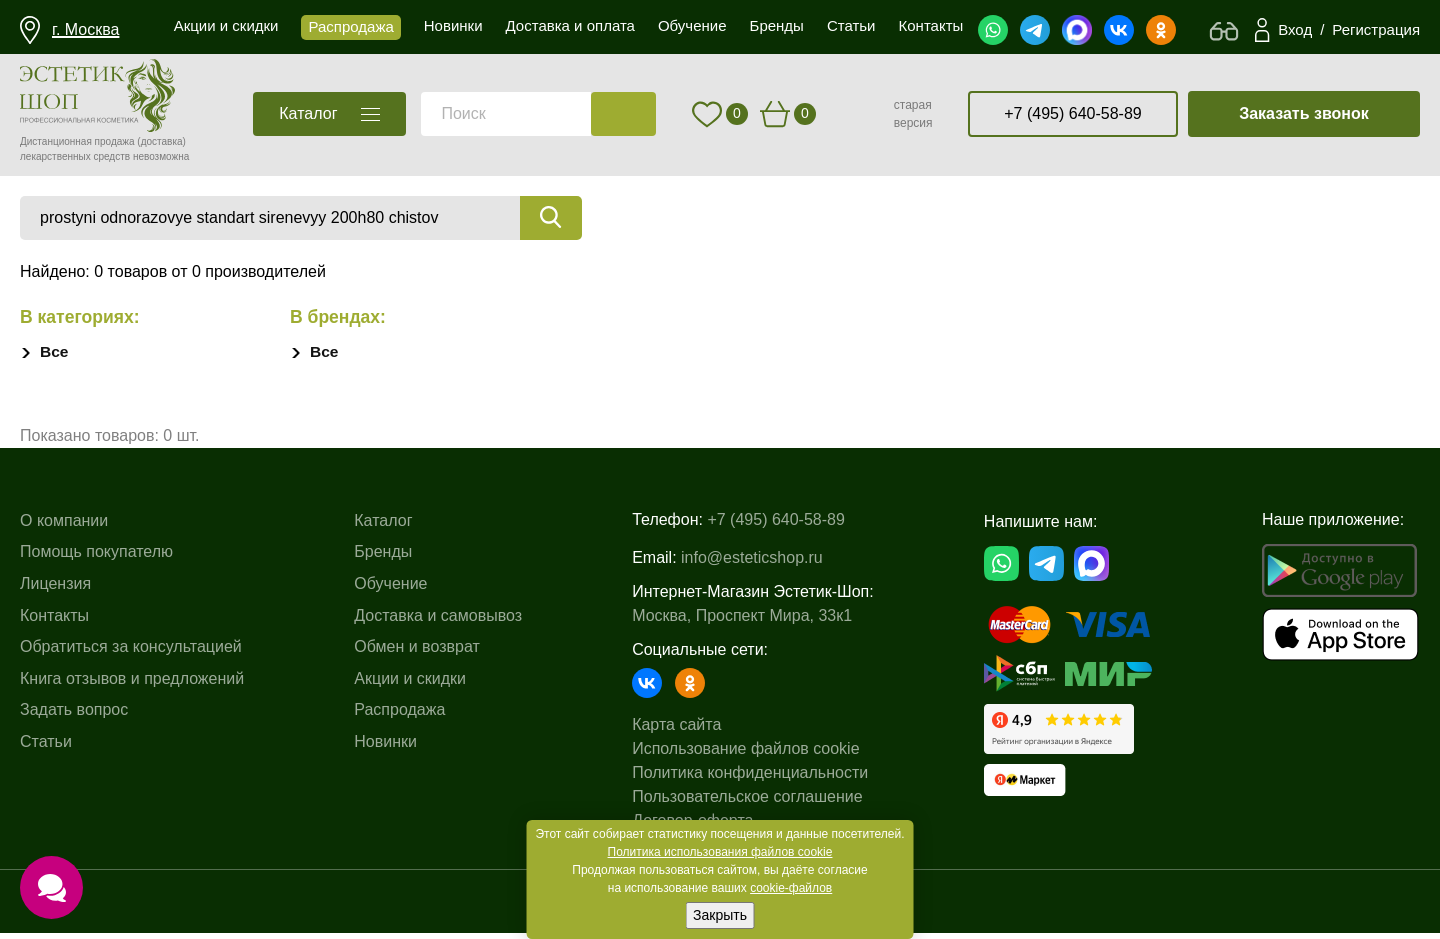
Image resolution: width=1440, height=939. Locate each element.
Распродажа (399, 716)
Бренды (383, 558)
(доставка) (161, 141)
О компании (64, 526)
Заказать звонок (1304, 113)
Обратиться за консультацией (131, 652)
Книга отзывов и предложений (132, 684)
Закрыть (720, 915)
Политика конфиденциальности (750, 774)
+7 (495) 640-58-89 (1072, 113)
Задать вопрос (74, 716)
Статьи (46, 747)
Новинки (385, 747)
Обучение (390, 589)
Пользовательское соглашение (747, 798)
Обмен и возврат (416, 652)
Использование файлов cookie (745, 750)
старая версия (913, 114)
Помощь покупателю (96, 558)
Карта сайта (676, 726)
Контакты (54, 621)
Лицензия (55, 589)
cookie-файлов (791, 888)
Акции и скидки (410, 684)
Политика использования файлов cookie (720, 852)
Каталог (383, 526)
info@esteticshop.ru (752, 559)
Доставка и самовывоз (438, 621)
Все (54, 352)
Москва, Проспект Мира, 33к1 (742, 617)
